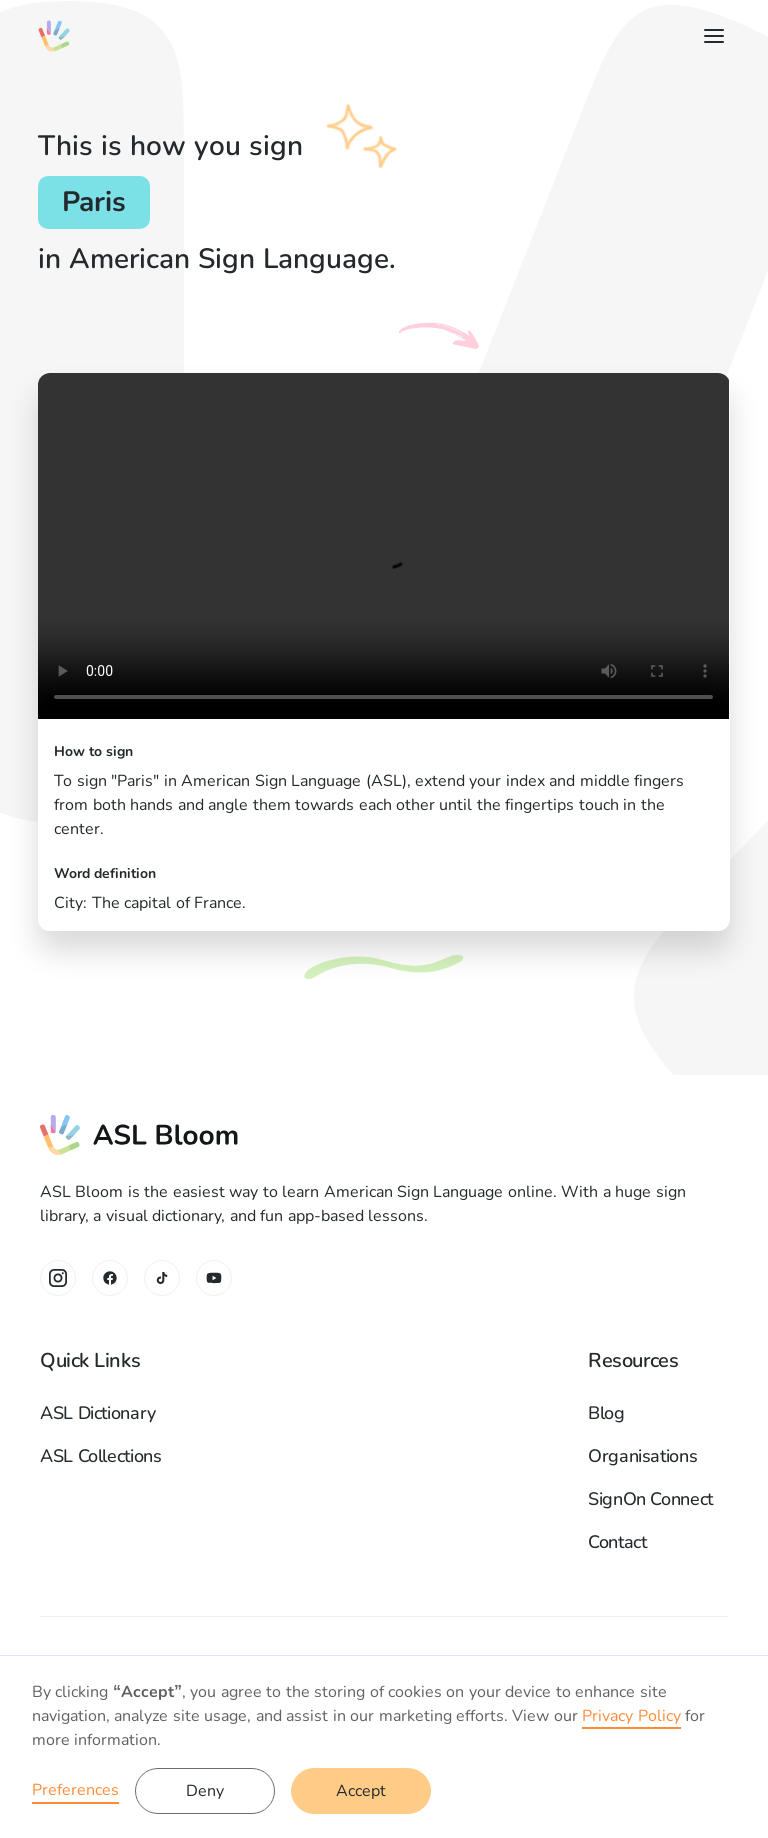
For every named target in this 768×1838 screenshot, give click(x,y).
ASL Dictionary (98, 1413)
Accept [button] (361, 1791)
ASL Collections (101, 1456)
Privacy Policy (631, 1716)
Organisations (642, 1456)
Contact (617, 1542)
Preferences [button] (75, 1790)
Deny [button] (205, 1791)
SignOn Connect (650, 1499)
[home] (54, 36)
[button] (710, 36)
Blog (606, 1413)
